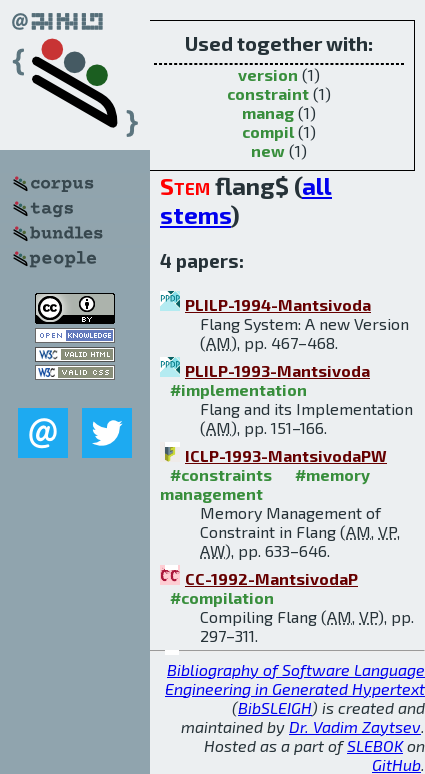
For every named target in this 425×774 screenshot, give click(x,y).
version (268, 74)
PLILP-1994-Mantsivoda (278, 304)
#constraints (221, 474)
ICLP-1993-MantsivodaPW (286, 455)
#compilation (222, 597)
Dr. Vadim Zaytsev (355, 726)
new (268, 150)
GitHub (396, 764)
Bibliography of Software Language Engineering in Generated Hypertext (295, 679)
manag (268, 112)
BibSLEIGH (275, 707)
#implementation (238, 389)
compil (268, 131)
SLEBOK (375, 745)
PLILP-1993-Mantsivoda (277, 370)
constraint (268, 93)
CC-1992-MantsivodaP (271, 578)
